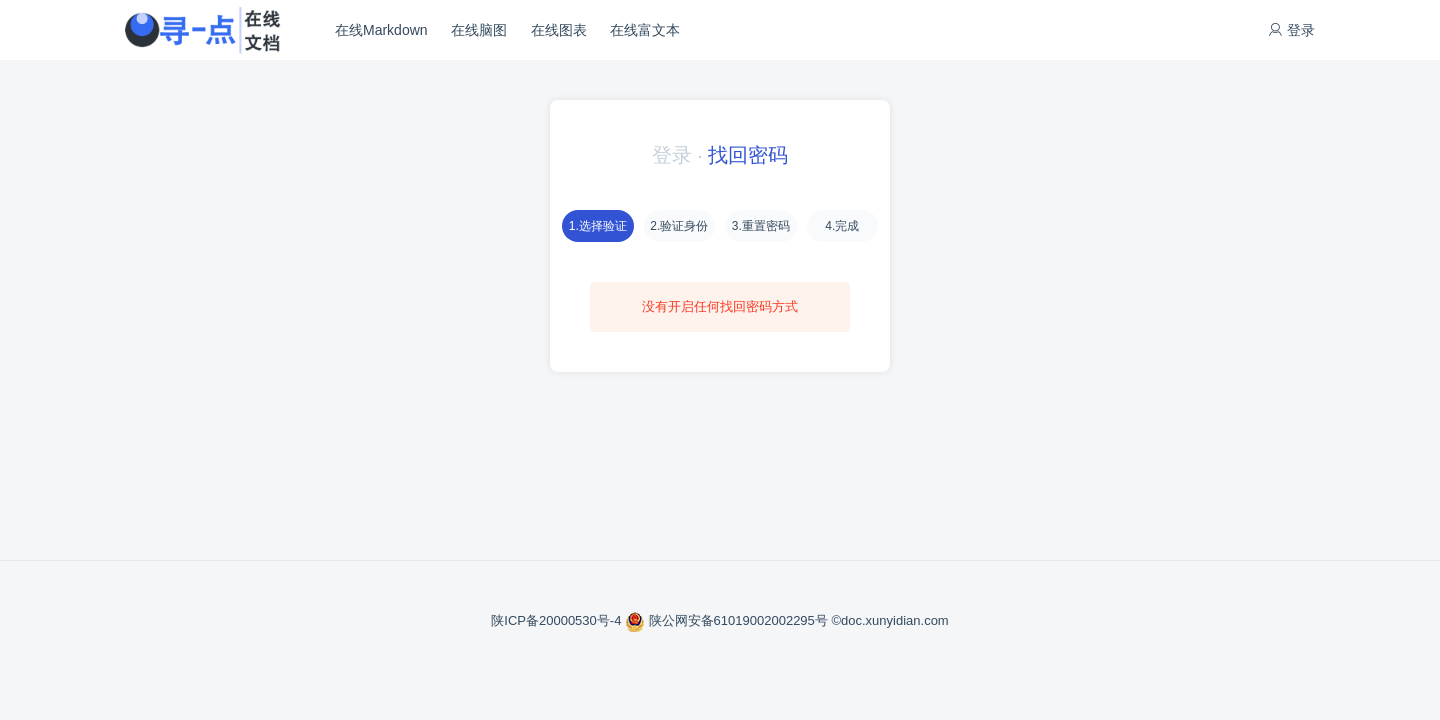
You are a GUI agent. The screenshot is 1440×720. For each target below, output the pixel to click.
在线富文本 (645, 30)
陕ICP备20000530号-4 (558, 620)
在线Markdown (381, 30)
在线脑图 (479, 30)
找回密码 (748, 155)
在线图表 (559, 30)
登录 (1291, 30)
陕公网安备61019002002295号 (728, 620)
